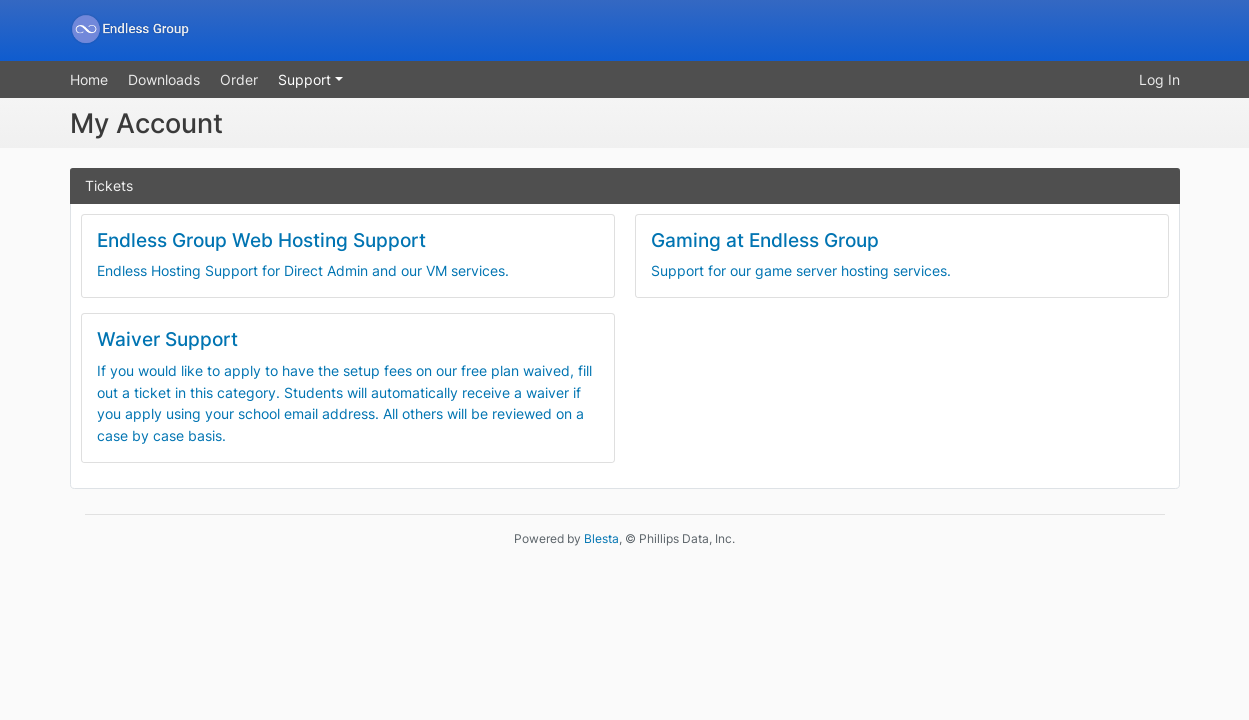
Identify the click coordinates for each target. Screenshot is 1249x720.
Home (89, 79)
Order (239, 79)
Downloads (164, 79)
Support (306, 79)
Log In (1159, 79)
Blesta (601, 538)
